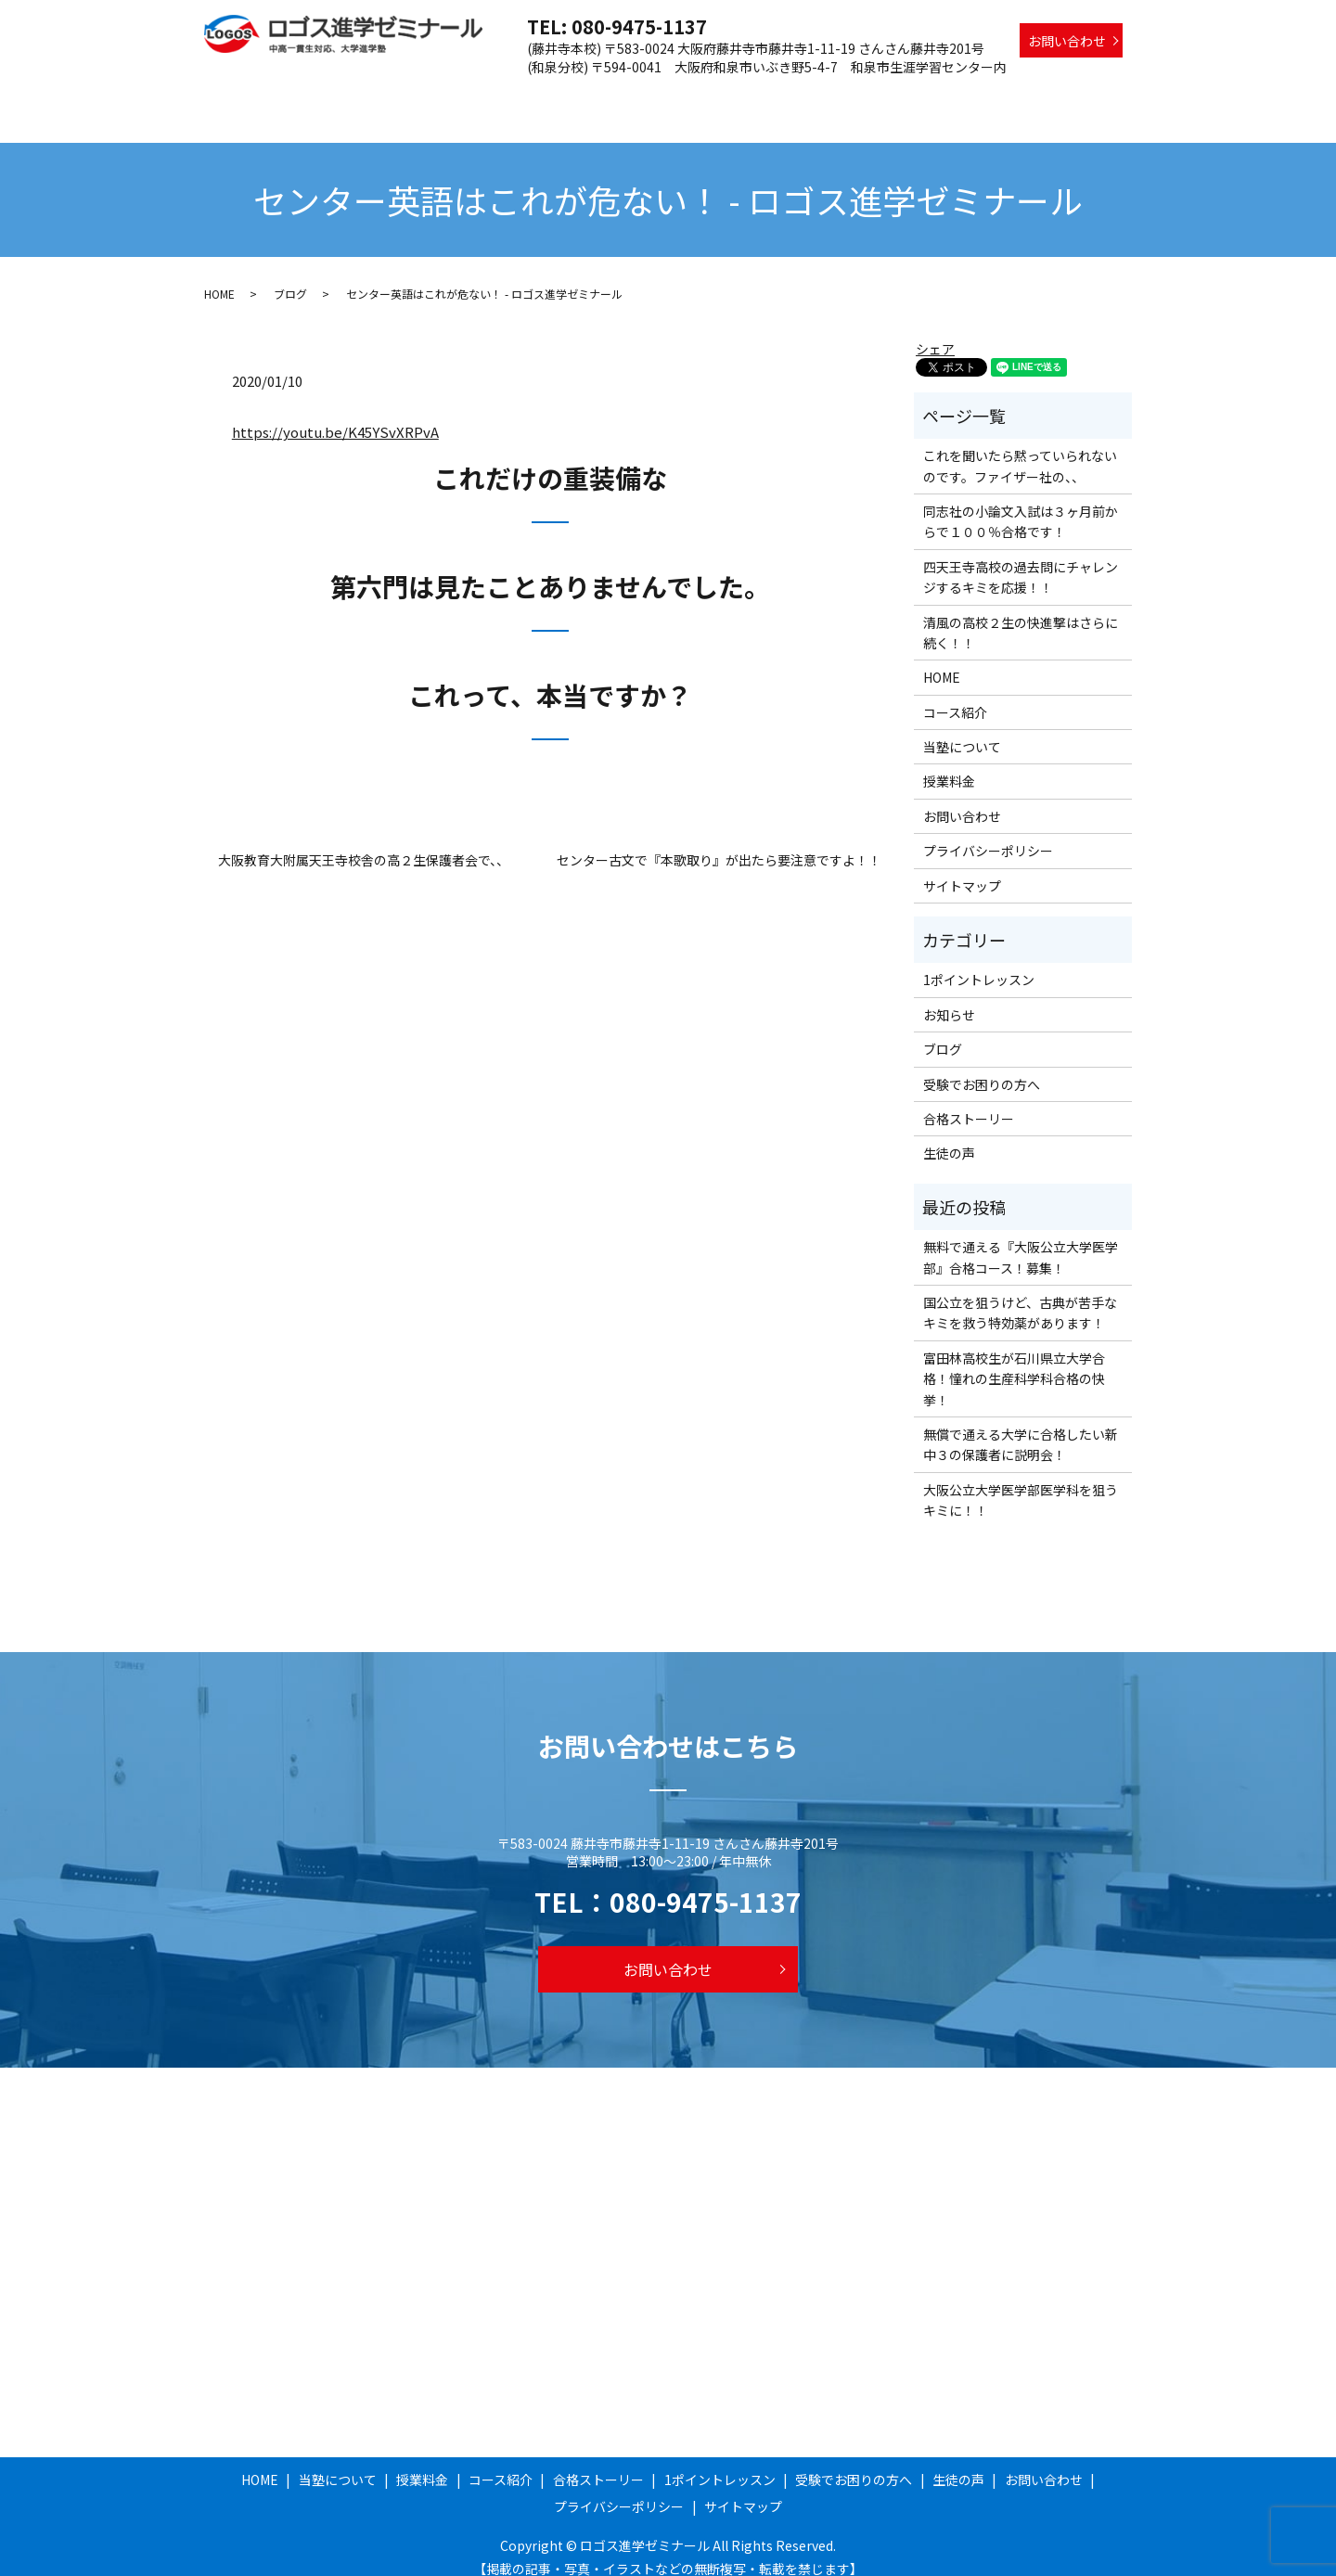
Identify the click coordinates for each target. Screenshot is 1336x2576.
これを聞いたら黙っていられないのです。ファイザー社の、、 (1020, 448)
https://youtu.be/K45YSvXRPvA (335, 414)
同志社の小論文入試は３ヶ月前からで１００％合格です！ (1020, 503)
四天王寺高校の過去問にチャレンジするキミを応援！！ (1020, 559)
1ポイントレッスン (855, 95)
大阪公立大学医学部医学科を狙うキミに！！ (1020, 1482)
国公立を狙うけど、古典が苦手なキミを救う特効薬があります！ (1020, 1294)
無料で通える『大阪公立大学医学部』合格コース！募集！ (1020, 1239)
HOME (392, 95)
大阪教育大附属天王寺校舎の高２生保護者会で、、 (363, 843)
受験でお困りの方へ (989, 95)
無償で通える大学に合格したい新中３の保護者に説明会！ (1020, 1426)
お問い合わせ (1067, 41)
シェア (935, 331)
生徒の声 (1096, 95)
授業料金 (557, 95)
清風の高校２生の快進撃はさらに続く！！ (1020, 615)
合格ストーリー (733, 95)
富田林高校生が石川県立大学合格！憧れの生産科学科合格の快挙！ (1014, 1361)
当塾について (471, 95)
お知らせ (949, 997)
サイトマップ (962, 868)
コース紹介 (635, 95)
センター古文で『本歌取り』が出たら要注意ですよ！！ (719, 843)
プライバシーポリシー (988, 833)
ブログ (290, 276)
